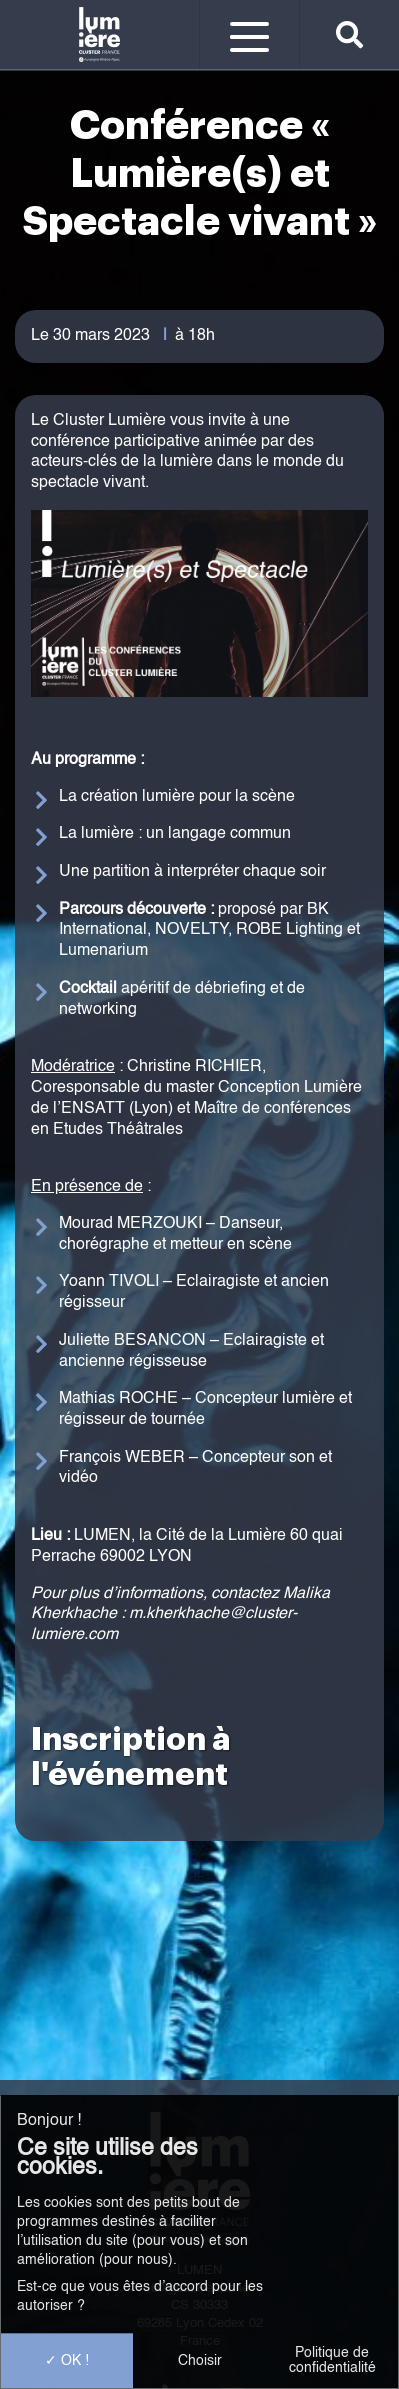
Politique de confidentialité (332, 2360)
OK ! (67, 2361)
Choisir (200, 2361)
